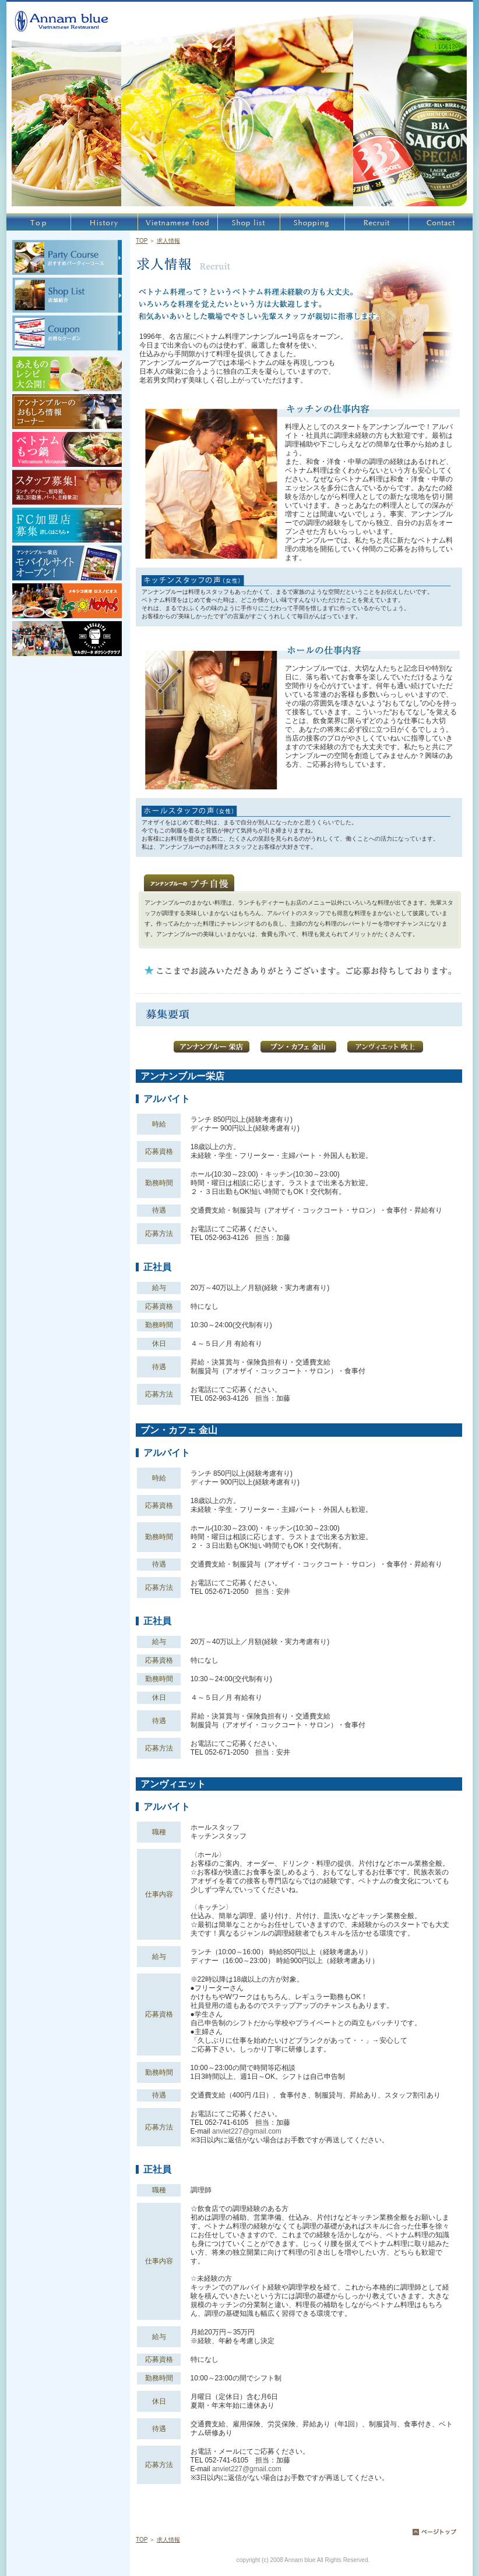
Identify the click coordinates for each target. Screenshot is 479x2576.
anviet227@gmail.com (246, 2131)
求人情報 (168, 241)
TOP (141, 241)
